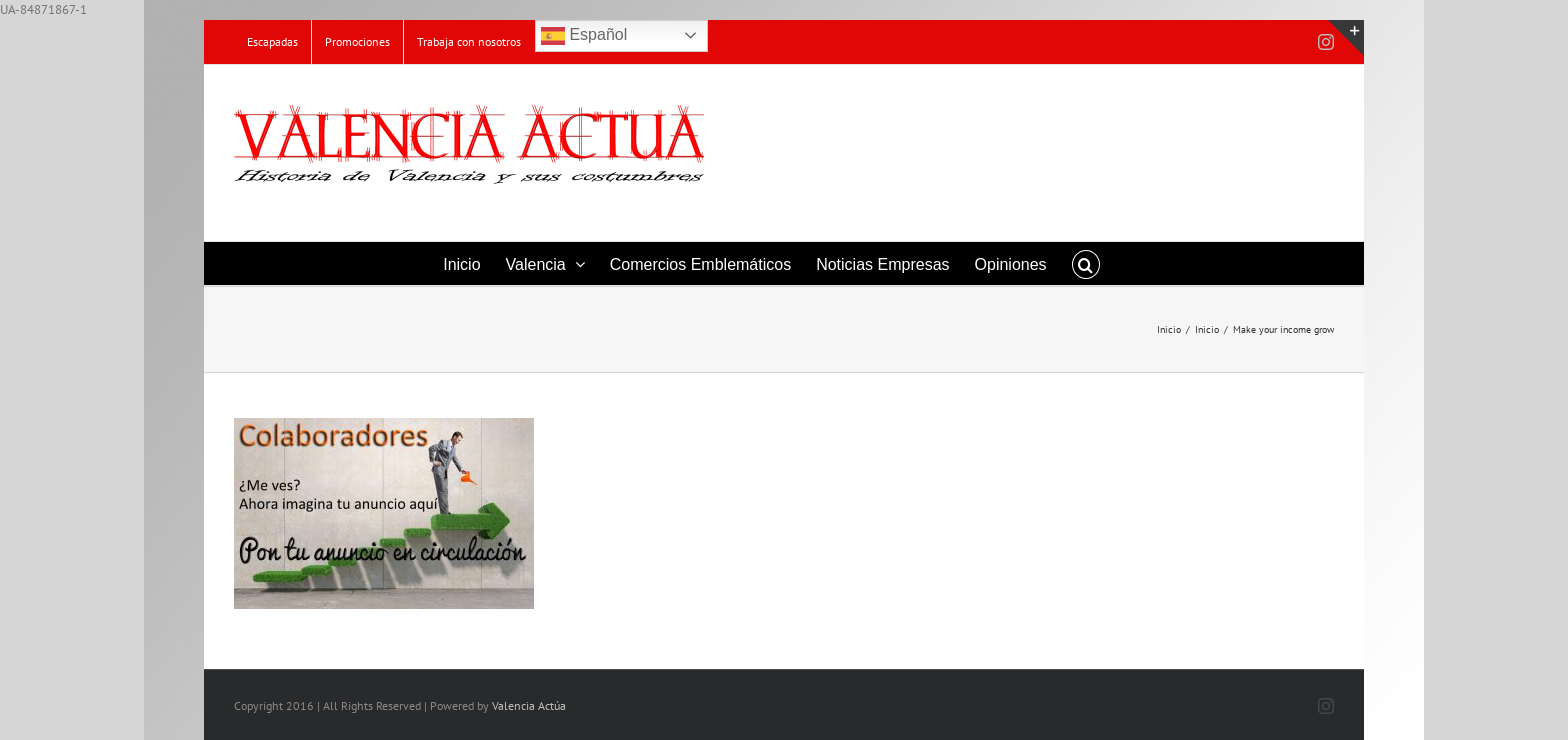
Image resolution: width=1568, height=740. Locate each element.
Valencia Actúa (529, 705)
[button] (1086, 263)
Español (584, 36)
